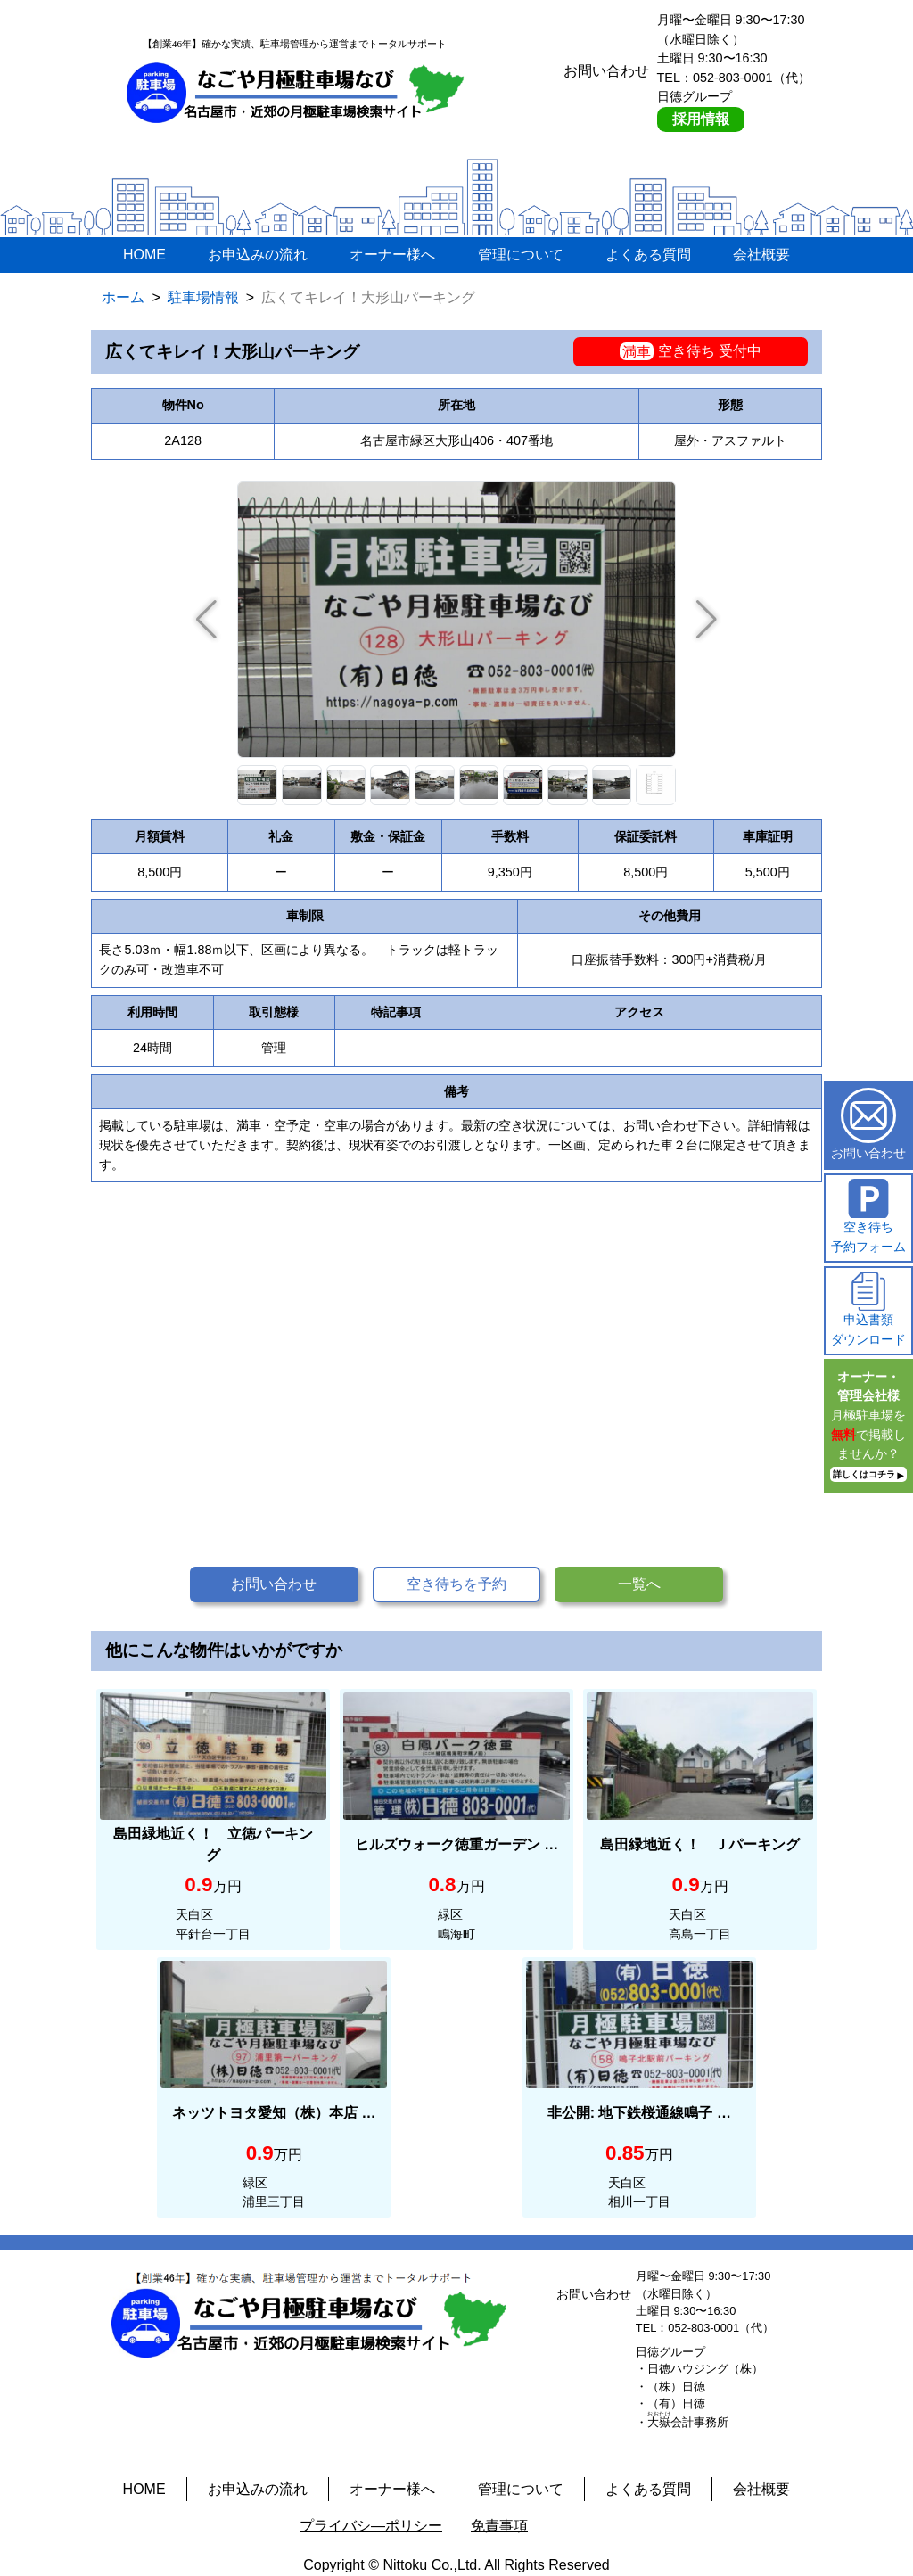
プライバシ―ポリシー (371, 2525)
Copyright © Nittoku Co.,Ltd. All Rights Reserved (456, 2564)
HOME (144, 254)
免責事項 (499, 2525)
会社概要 (761, 254)
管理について (520, 254)
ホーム (123, 297)
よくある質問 (648, 254)
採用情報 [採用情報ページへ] (700, 119)
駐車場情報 (203, 297)
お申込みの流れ (258, 254)
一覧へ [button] (639, 1584)
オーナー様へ (392, 254)
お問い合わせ (274, 1584)
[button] (707, 619)
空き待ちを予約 (456, 1584)
